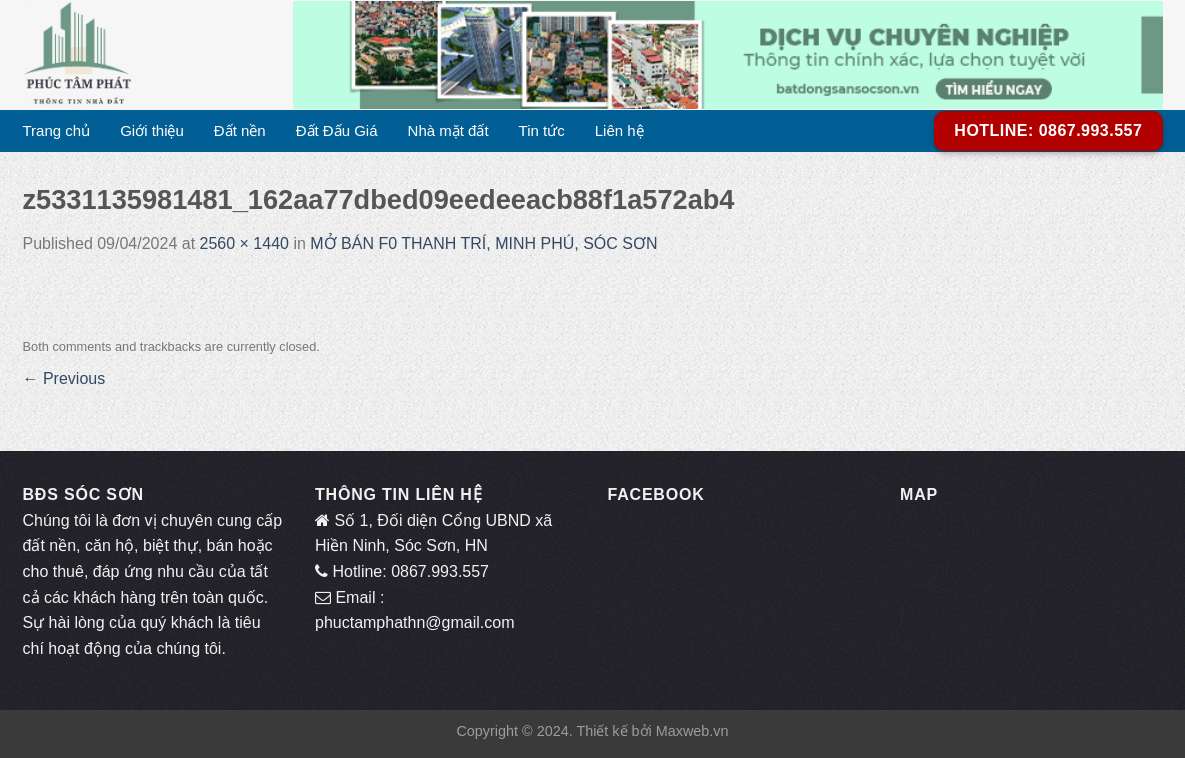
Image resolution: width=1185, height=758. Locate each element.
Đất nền (240, 130)
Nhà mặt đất (448, 130)
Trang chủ (57, 130)
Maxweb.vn (692, 731)
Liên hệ (619, 130)
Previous (64, 378)
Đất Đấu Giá (337, 130)
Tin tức (542, 130)
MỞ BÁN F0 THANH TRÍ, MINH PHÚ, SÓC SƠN (483, 243)
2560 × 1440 (244, 243)
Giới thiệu (152, 130)
